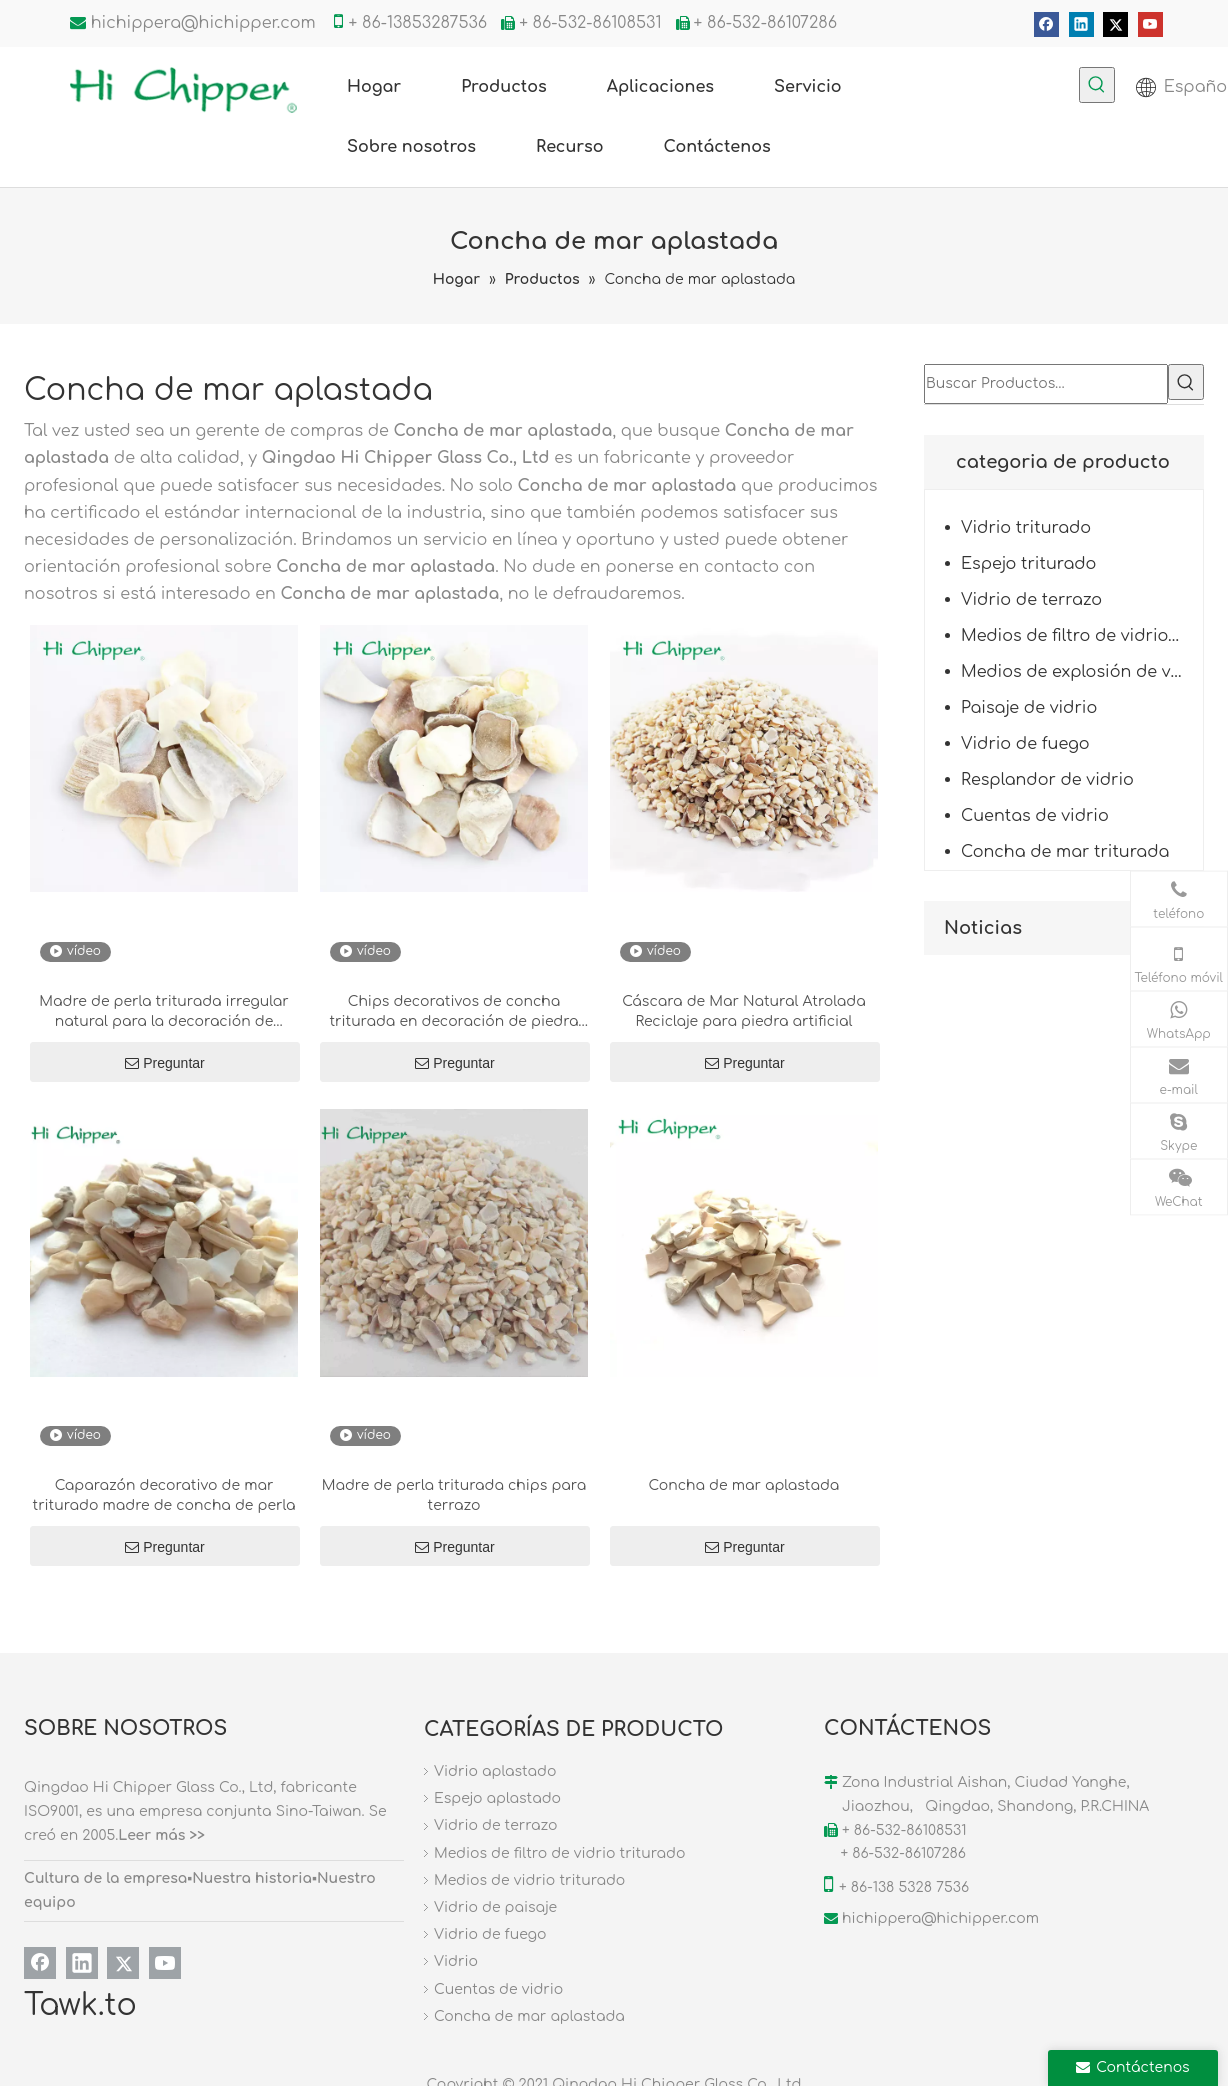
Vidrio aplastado (495, 1771)
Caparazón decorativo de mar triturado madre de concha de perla (164, 1495)
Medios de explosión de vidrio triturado (1082, 672)
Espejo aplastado (497, 1798)
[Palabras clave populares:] (1097, 85)
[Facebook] (1046, 24)
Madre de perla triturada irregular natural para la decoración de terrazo (163, 1013)
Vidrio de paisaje (495, 1907)
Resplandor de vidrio (1047, 780)
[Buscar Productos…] (1046, 384)
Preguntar (164, 1063)
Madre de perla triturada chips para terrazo (454, 1495)
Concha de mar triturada (1065, 852)
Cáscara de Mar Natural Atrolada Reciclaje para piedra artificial (743, 1011)
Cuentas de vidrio (1035, 816)
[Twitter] (1115, 24)
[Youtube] (1150, 24)
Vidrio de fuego (1025, 744)
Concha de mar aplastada (744, 1485)
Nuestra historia (252, 1878)
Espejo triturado (1028, 564)
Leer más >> (161, 1835)
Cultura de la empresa (105, 1878)
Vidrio (456, 1961)
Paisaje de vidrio (1029, 708)
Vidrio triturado (1026, 528)
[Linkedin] (1081, 24)
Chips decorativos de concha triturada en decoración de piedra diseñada (453, 1013)
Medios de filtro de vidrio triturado (1082, 636)
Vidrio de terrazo (1031, 600)
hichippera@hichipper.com (203, 23)
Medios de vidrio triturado (529, 1880)
